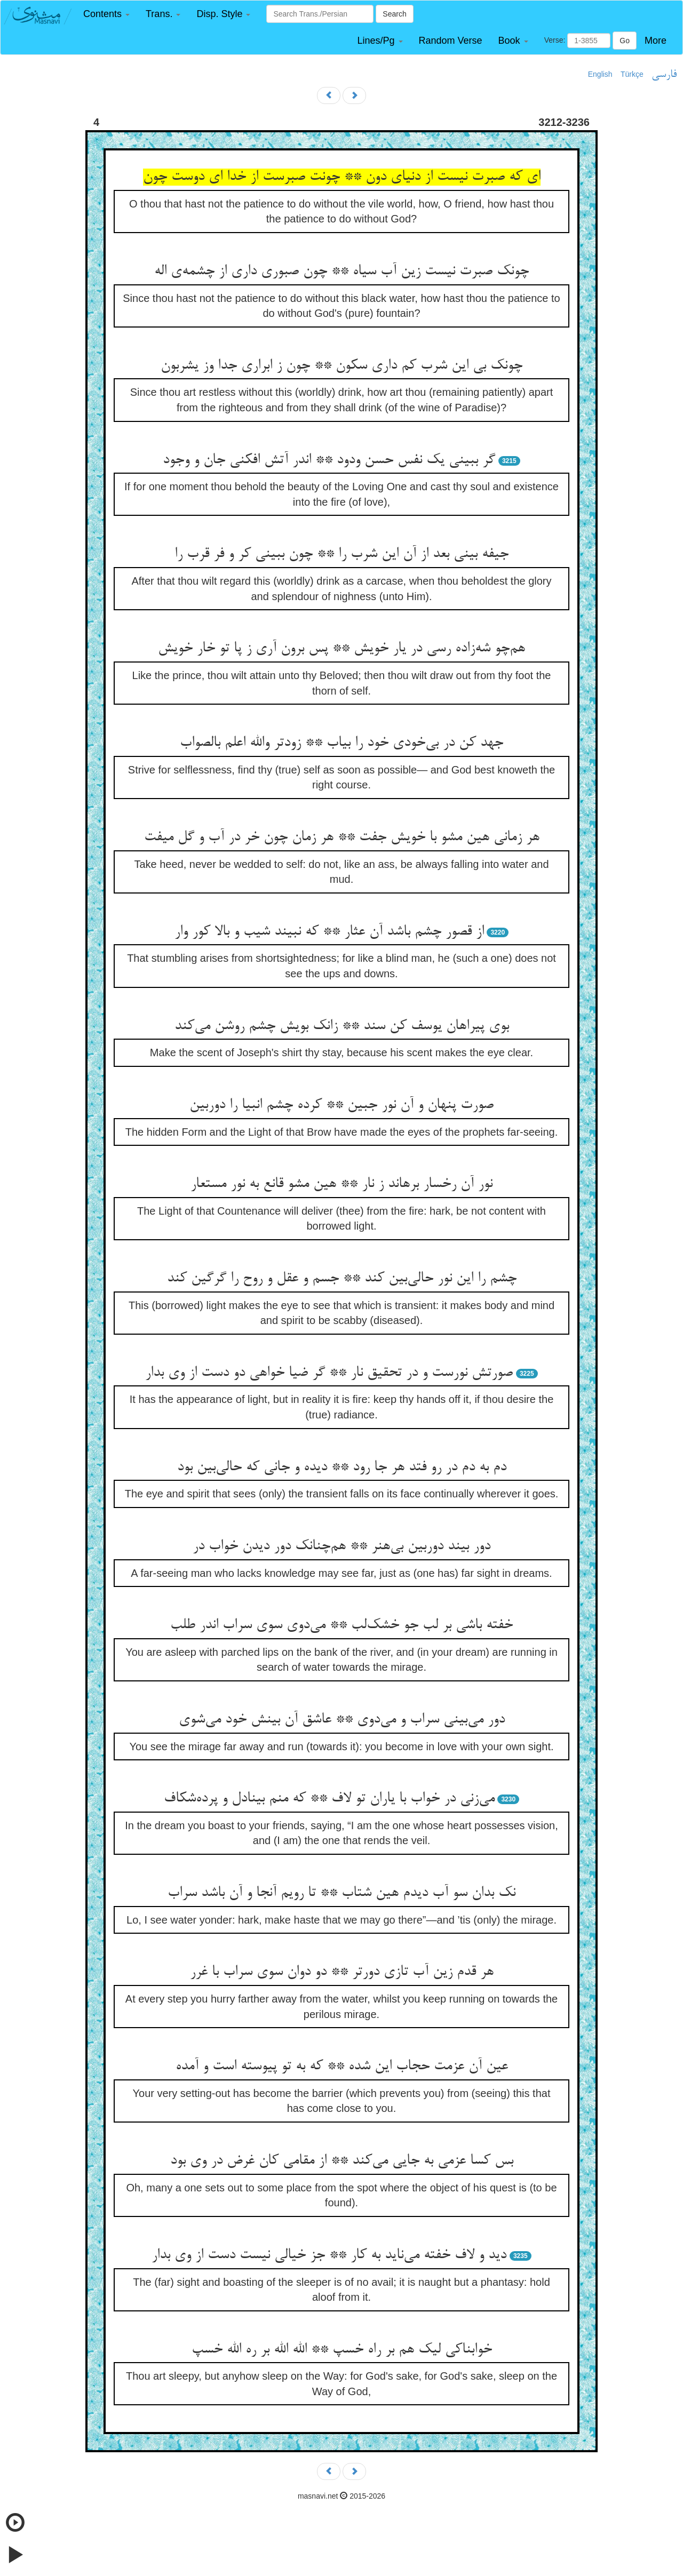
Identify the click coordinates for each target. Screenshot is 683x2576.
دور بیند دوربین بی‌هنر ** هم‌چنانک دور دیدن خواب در (341, 1546)
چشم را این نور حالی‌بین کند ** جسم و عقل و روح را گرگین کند (342, 1278)
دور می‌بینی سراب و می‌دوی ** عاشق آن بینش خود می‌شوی (342, 1719)
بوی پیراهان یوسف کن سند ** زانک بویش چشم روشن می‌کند (341, 1026)
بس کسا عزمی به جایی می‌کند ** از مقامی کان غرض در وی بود (341, 2161)
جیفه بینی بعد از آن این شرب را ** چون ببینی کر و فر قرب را (341, 554)
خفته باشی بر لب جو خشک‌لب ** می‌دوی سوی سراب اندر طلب (341, 1625)
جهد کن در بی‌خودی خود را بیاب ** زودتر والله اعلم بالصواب (341, 743)
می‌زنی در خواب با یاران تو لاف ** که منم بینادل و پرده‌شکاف (329, 1798)
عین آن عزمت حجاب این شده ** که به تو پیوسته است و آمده (342, 2066)
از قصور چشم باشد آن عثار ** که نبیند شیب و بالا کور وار (329, 931)
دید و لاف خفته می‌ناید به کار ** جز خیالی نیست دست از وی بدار (329, 2255)
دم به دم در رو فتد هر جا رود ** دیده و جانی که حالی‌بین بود (341, 1467)
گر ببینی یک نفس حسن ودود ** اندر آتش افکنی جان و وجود (329, 460)
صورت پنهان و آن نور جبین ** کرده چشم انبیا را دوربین (341, 1105)
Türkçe (632, 74)
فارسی (664, 74)
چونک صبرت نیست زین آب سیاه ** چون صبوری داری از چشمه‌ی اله (341, 271)
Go (625, 40)
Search (394, 14)
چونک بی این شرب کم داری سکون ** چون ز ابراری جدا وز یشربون (341, 365)
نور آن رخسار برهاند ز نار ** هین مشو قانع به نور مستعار (341, 1184)
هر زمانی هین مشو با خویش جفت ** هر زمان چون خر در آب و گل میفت (341, 837)
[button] (106, 14)
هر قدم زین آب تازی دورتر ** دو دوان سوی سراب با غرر (342, 1972)
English (600, 74)
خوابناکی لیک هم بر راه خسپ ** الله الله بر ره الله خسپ (342, 2349)
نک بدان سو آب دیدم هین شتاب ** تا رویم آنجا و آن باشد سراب (341, 1893)
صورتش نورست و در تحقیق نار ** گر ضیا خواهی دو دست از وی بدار (329, 1373)
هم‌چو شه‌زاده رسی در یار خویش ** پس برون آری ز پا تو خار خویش (341, 648)
